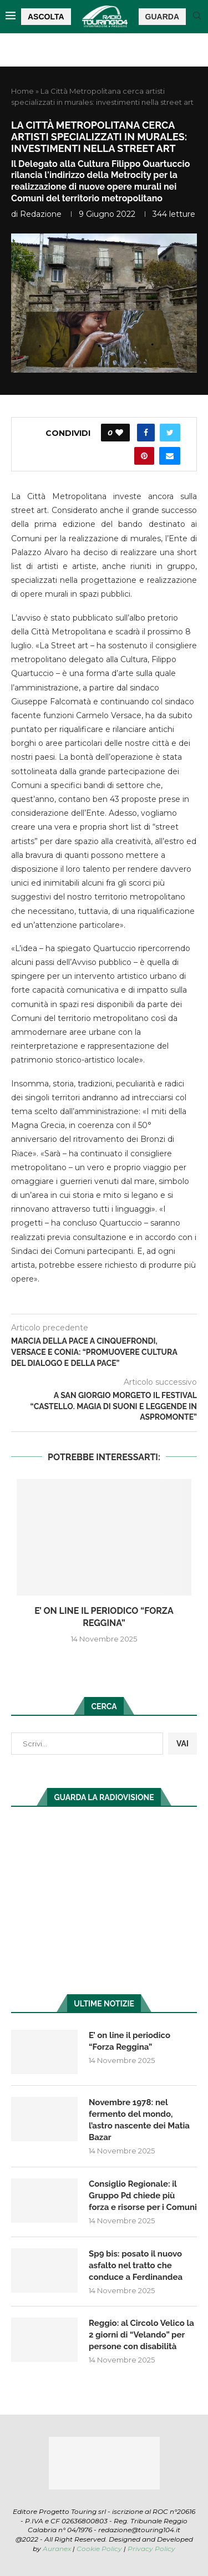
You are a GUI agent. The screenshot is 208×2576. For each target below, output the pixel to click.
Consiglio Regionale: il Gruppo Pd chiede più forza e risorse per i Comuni (143, 2195)
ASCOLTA (46, 16)
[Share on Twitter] (170, 432)
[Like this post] (119, 432)
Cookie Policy (99, 2548)
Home (22, 91)
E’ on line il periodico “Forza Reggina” (129, 2041)
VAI (182, 1743)
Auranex (57, 2548)
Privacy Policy (151, 2548)
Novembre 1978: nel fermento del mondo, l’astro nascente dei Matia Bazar (139, 2119)
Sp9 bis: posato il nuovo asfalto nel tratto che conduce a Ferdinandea (135, 2265)
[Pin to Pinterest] (144, 456)
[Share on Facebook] (146, 432)
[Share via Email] (169, 456)
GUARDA (162, 16)
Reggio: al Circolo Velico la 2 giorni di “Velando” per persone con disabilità (141, 2334)
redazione (41, 214)
